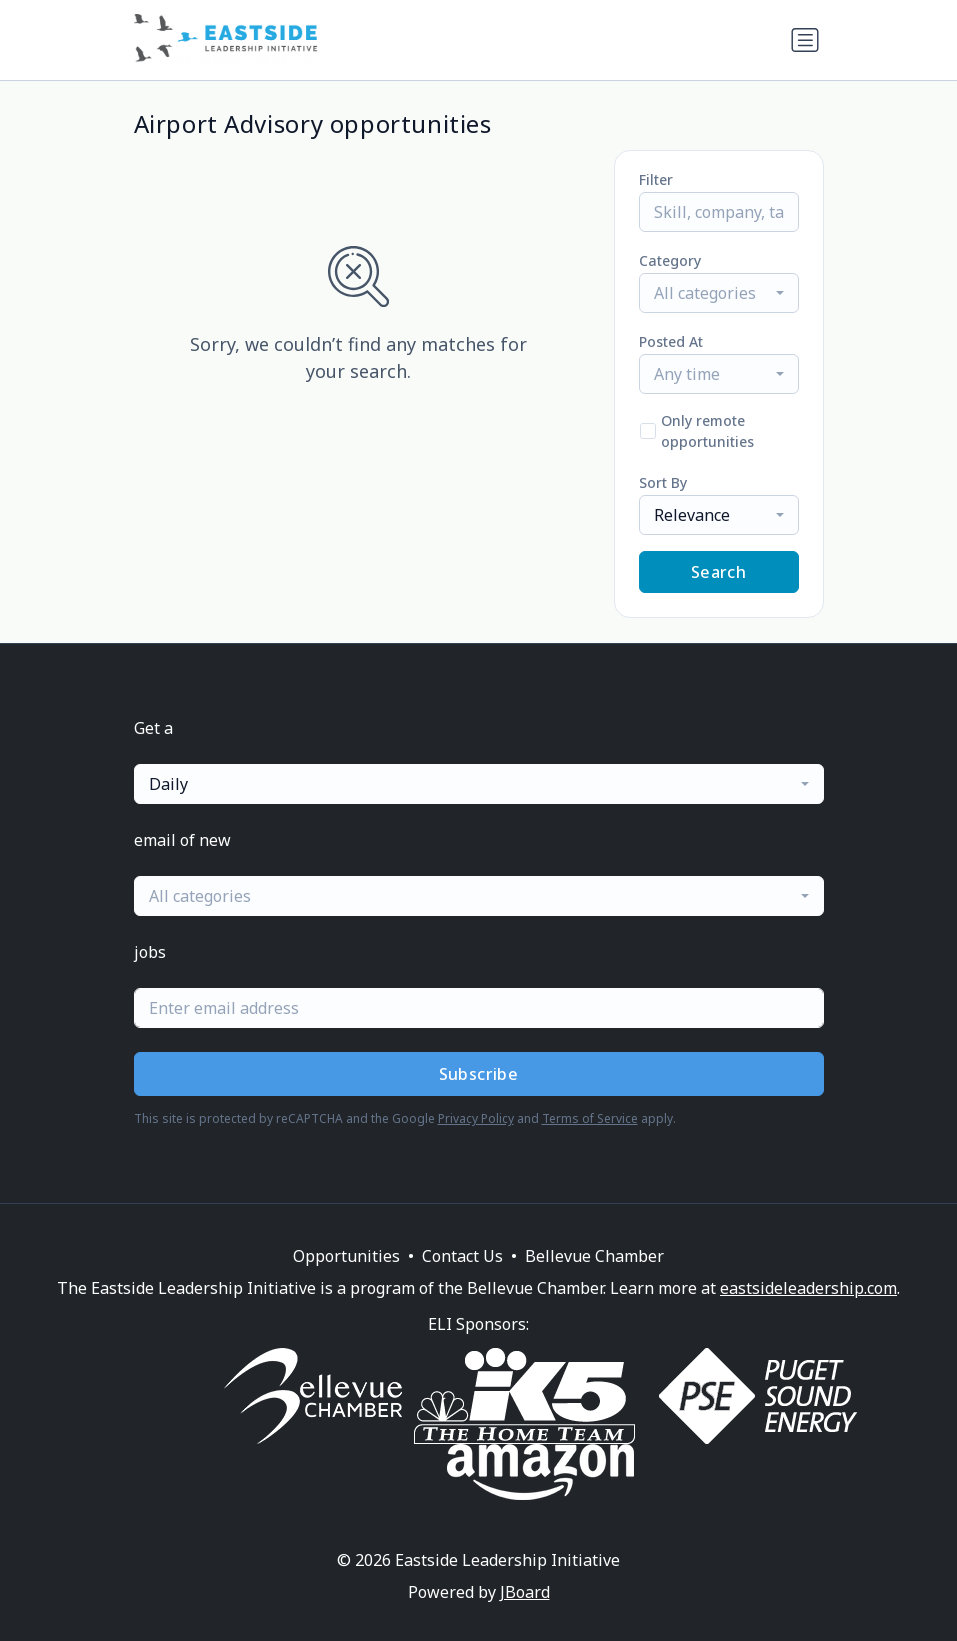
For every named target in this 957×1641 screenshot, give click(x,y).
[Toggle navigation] (805, 40)
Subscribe (479, 1074)
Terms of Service (590, 1118)
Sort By (663, 482)
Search (718, 572)
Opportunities (346, 1256)
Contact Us (462, 1256)
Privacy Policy (476, 1118)
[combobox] (719, 293)
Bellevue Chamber (594, 1256)
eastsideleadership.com (808, 1288)
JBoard (525, 1592)
